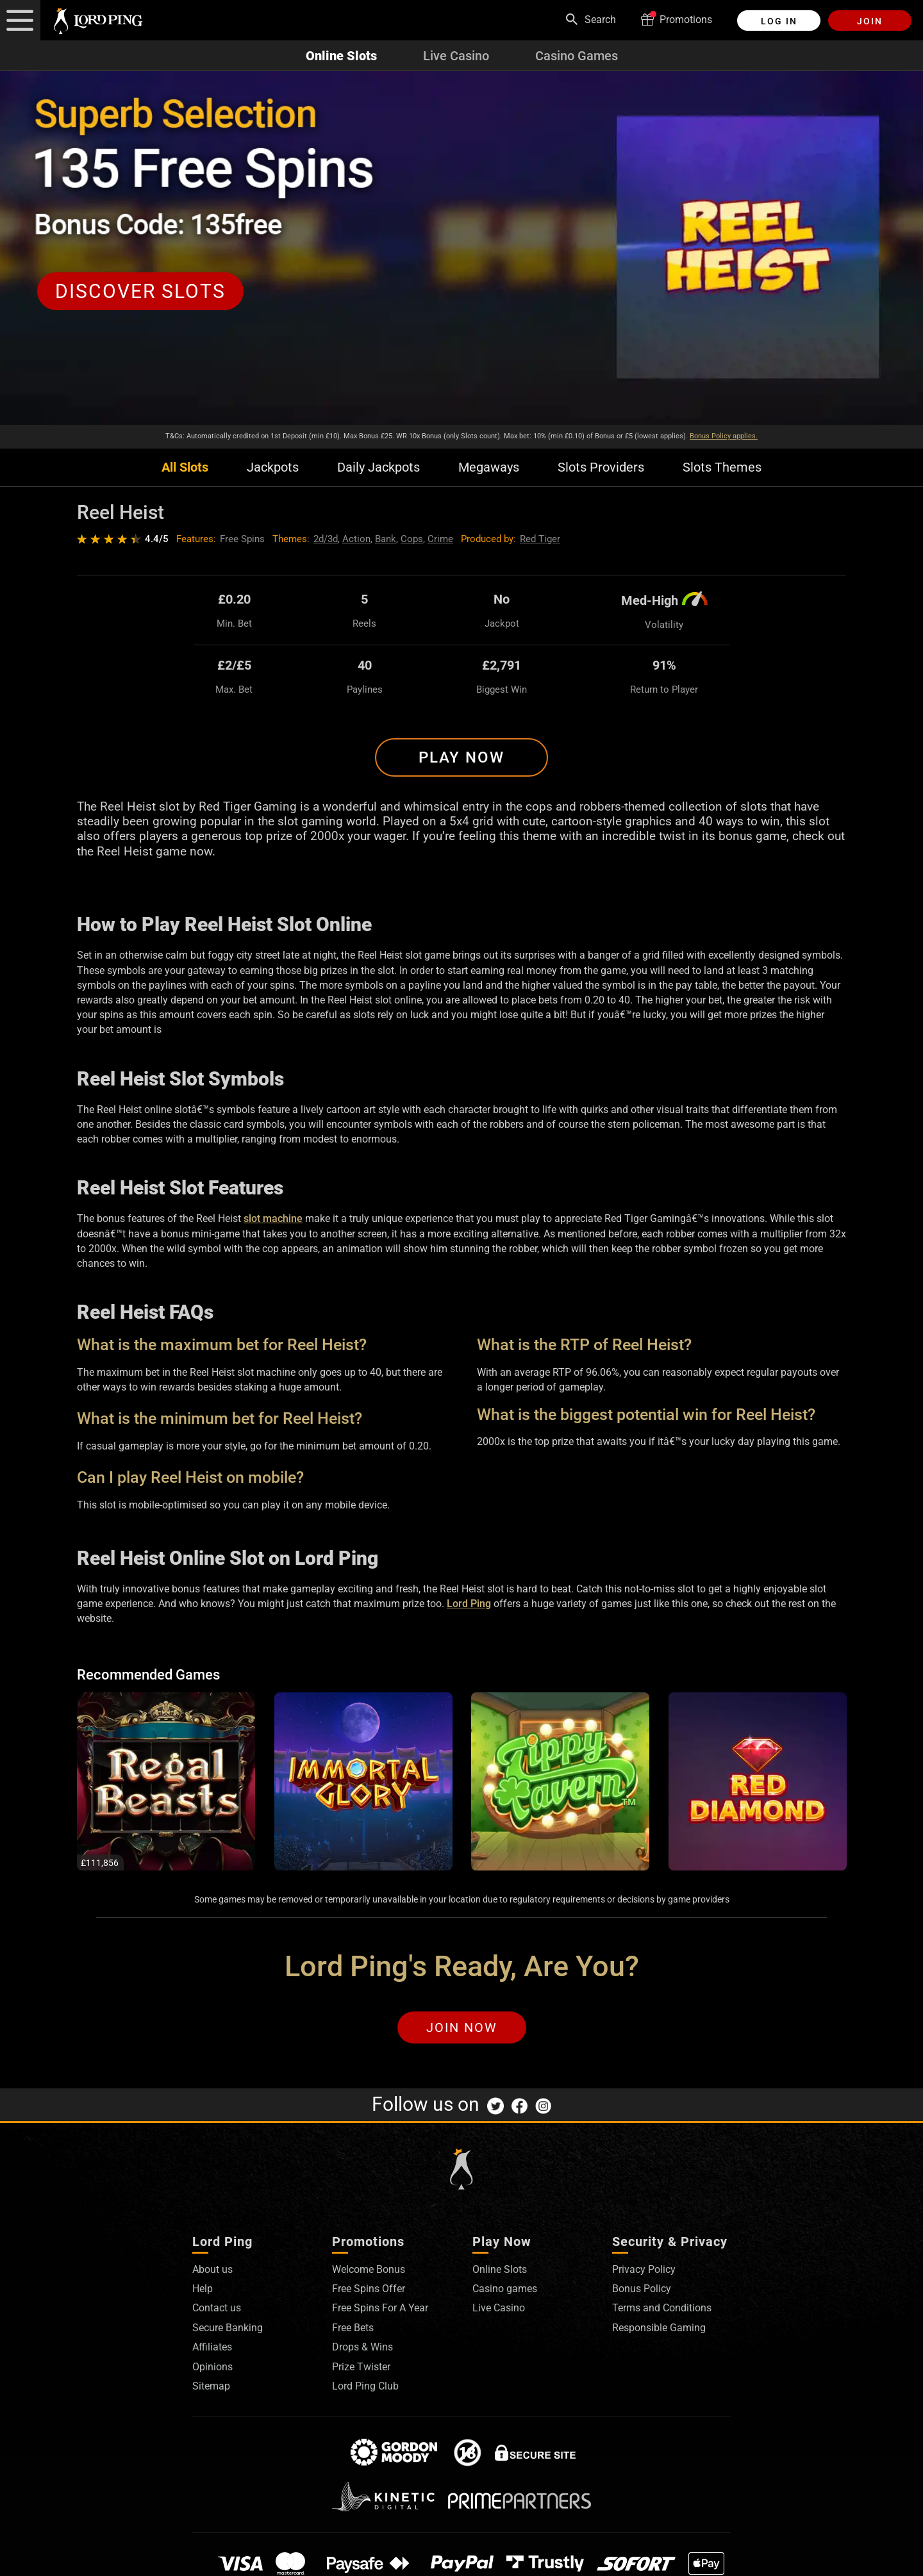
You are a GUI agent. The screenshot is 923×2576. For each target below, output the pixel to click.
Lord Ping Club (365, 2386)
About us (212, 2269)
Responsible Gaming (659, 2328)
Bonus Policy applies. (724, 436)
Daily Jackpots (378, 467)
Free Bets (353, 2328)
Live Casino (456, 55)
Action (356, 539)
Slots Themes (722, 467)
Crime (440, 539)
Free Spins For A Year (380, 2308)
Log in (779, 21)
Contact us (216, 2308)
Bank (385, 539)
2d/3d (325, 539)
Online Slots (341, 55)
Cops (412, 539)
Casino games (504, 2289)
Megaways (488, 467)
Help (202, 2289)
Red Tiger (540, 539)
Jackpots (273, 467)
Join (870, 21)
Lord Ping (469, 1604)
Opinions (212, 2367)
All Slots (185, 467)
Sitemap (211, 2386)
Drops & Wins (362, 2347)
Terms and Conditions (661, 2308)
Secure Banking (227, 2328)
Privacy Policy (644, 2269)
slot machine (273, 1218)
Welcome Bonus (368, 2269)
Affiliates (212, 2347)
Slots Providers (601, 467)
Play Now (461, 757)
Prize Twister (361, 2367)
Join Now (461, 2027)
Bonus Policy (641, 2289)
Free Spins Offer (368, 2289)
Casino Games (576, 55)
